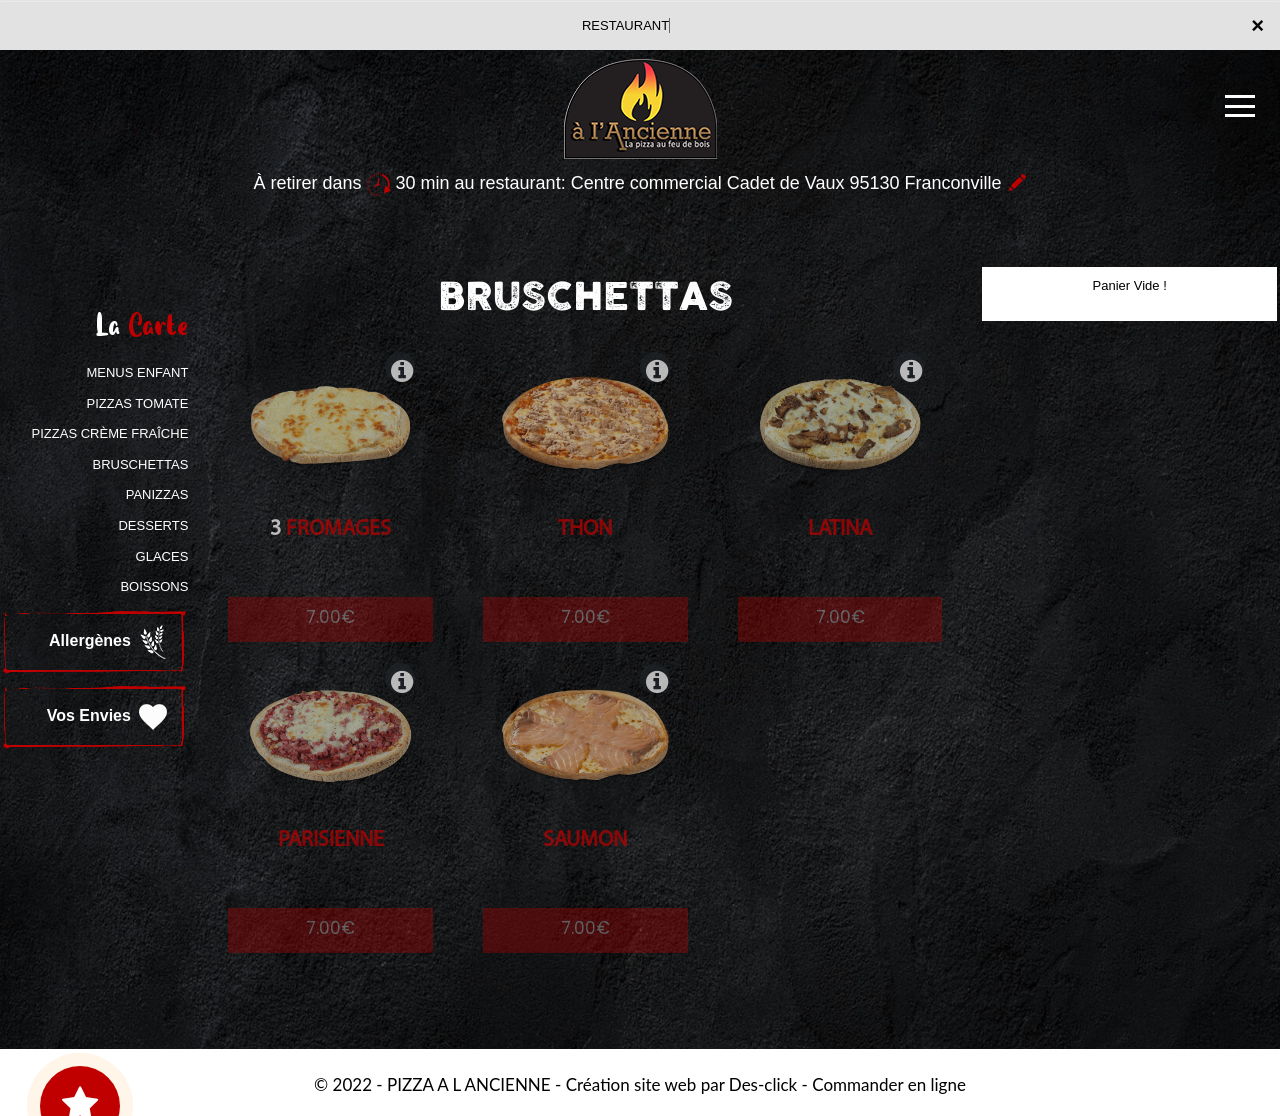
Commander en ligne (889, 1084)
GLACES (162, 556)
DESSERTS (153, 525)
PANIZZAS (157, 494)
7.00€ (330, 635)
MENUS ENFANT (137, 372)
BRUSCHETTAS (141, 464)
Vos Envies (109, 717)
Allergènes (110, 642)
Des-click (763, 1084)
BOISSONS (154, 586)
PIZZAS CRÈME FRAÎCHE (110, 433)
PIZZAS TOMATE (137, 403)
